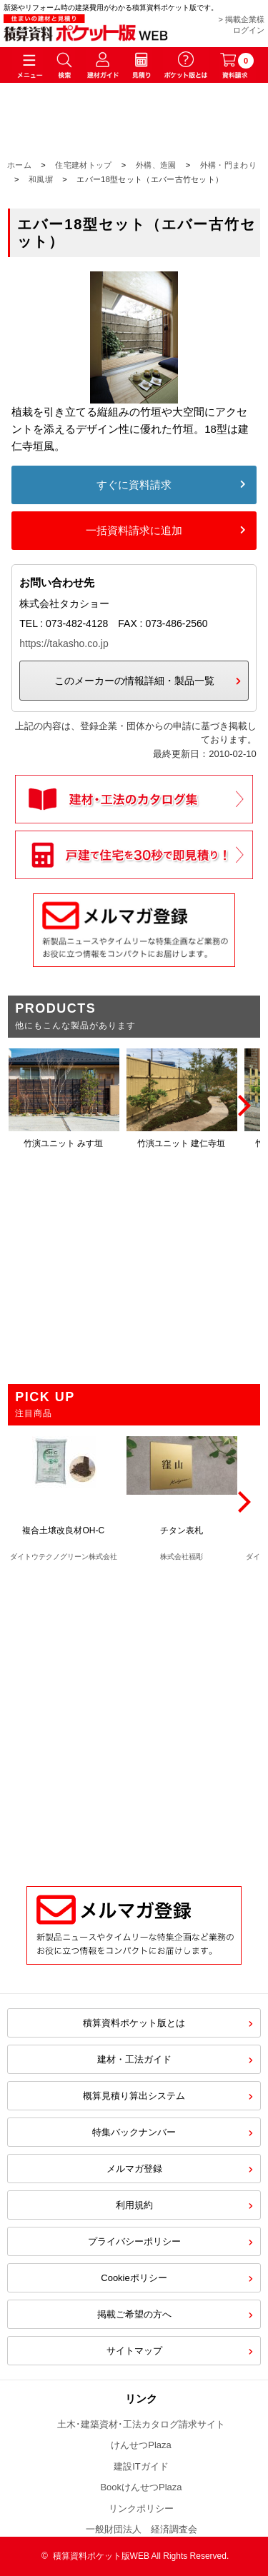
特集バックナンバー (134, 2132)
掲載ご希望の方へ (134, 2314)
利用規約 (134, 2205)
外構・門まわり (228, 165)
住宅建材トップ (83, 165)
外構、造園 (156, 165)
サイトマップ (134, 2350)
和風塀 (41, 179)
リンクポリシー (141, 2508)
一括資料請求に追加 (134, 530)
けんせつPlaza (141, 2445)
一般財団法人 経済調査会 (141, 2529)
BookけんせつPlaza (141, 2487)
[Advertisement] (134, 1716)
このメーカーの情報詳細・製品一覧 (134, 680)
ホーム (19, 165)
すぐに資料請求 (134, 484)
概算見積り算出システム (134, 2095)
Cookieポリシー (134, 2277)
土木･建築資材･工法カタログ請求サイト (141, 2424)
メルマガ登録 (134, 2168)
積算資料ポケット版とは (134, 2023)
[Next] (242, 1105)
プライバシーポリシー (134, 2241)
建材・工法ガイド (134, 2059)
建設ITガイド (141, 2466)
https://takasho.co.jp (64, 643)
